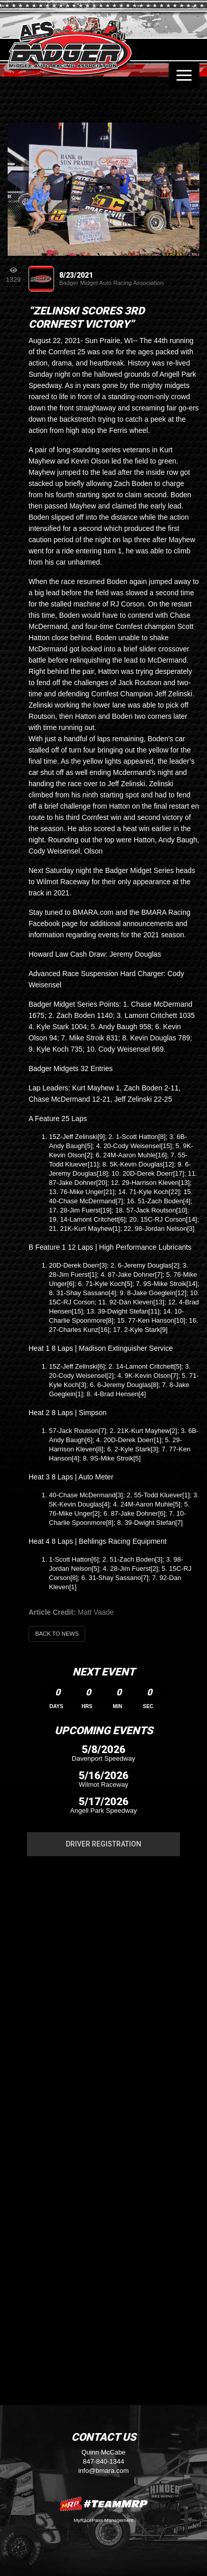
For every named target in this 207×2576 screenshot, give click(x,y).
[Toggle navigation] (184, 75)
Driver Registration (103, 1844)
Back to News (57, 1634)
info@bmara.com (103, 2470)
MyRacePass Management (103, 2520)
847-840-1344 (103, 2461)
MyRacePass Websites (103, 2504)
